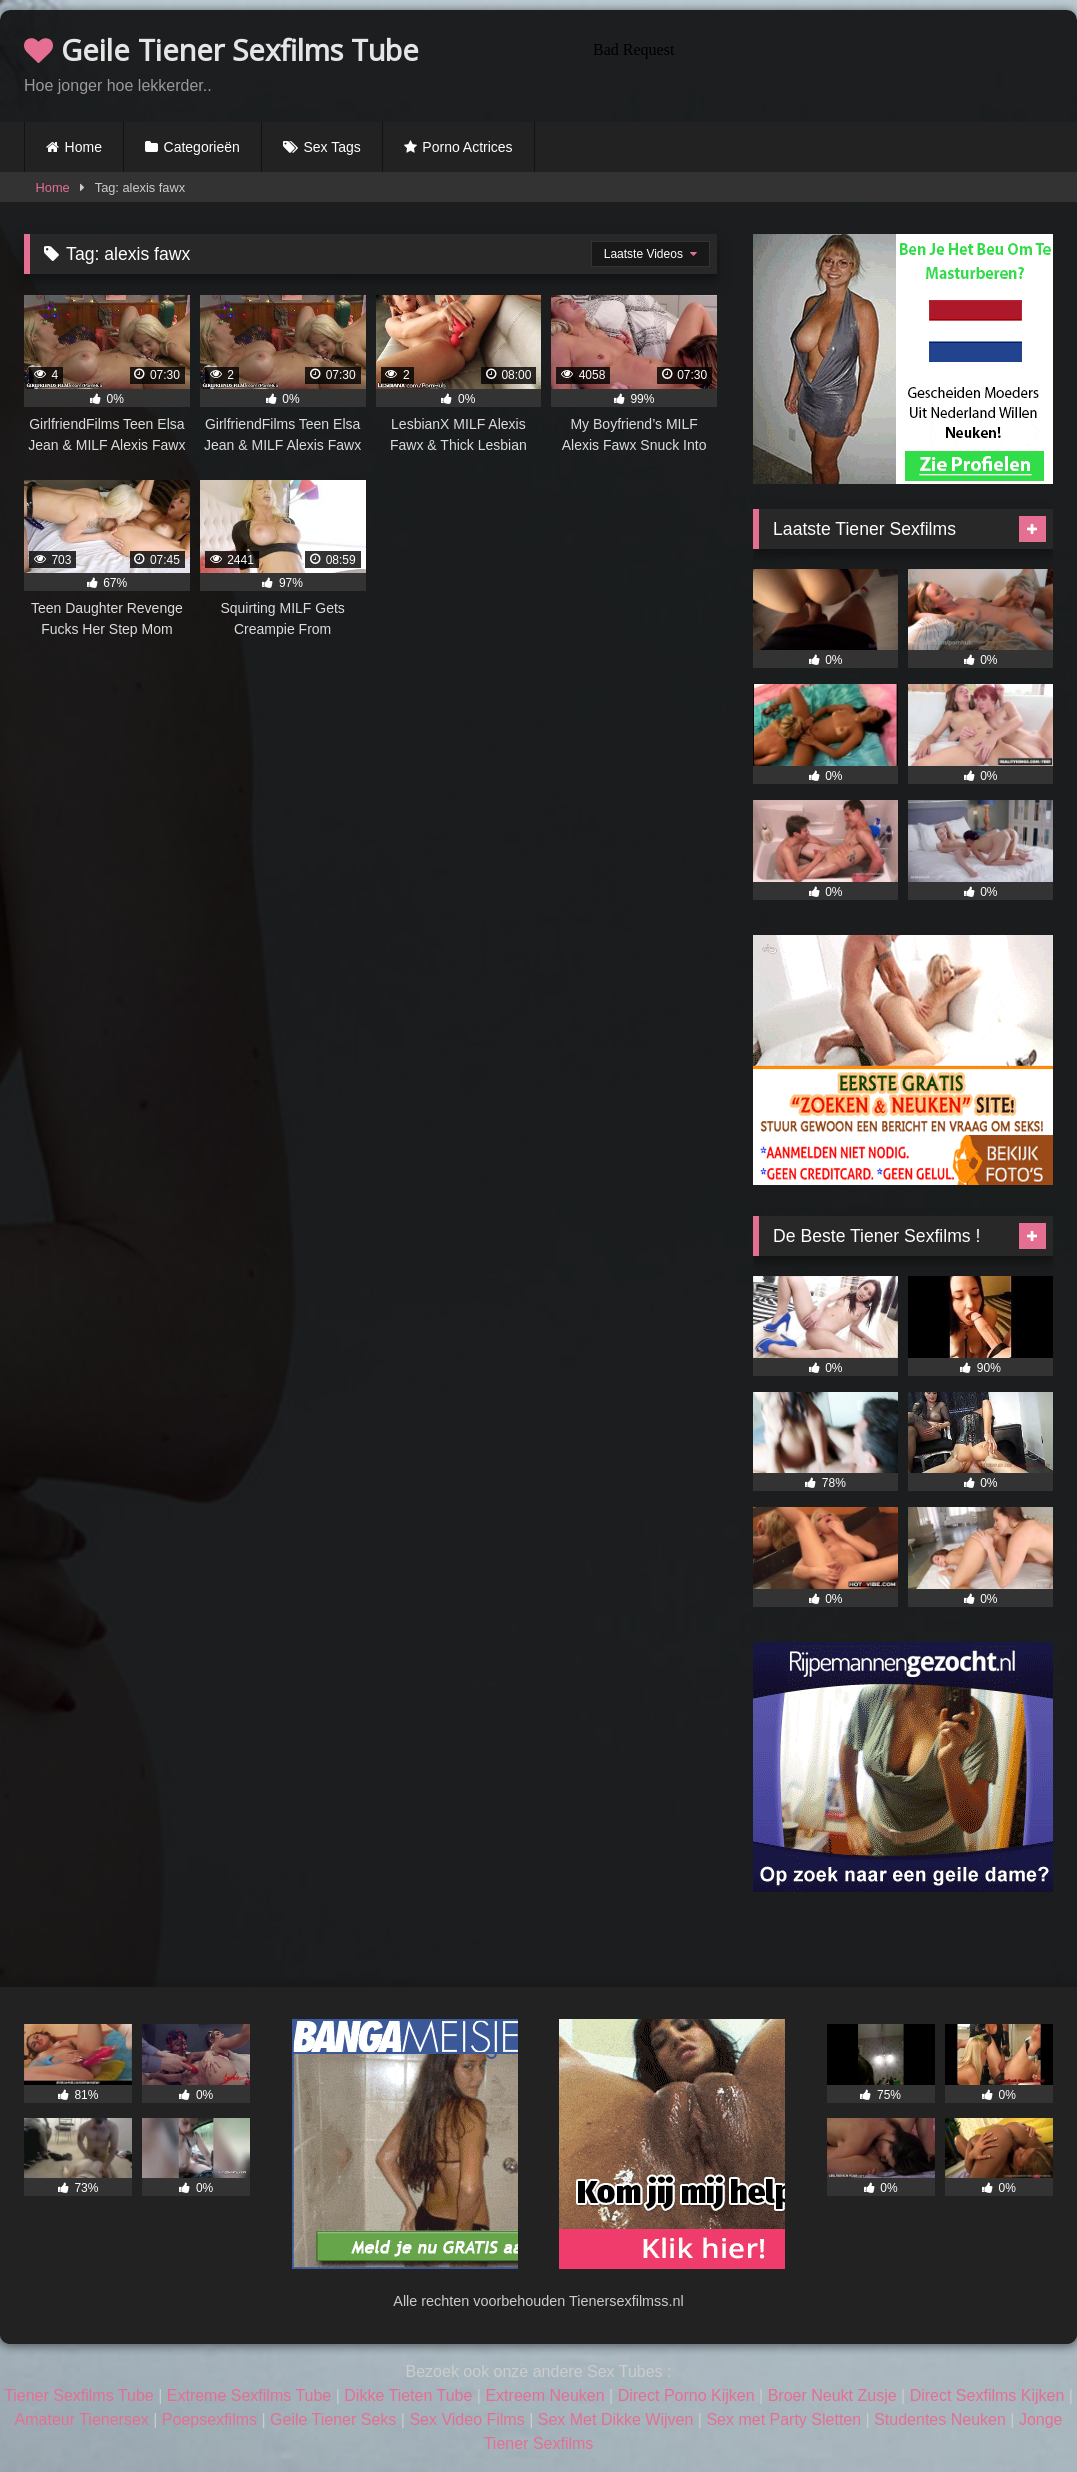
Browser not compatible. (819, 63)
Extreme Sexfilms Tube (249, 2395)
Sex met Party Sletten (783, 2419)
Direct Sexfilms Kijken (987, 2395)
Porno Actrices (467, 147)
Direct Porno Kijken (686, 2395)
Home (83, 147)
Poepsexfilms (209, 2419)
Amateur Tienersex (82, 2419)
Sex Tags (331, 147)
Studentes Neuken (940, 2419)
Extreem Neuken (544, 2395)
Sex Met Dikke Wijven (616, 2419)
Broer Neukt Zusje (832, 2395)
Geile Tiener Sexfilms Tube (221, 49)
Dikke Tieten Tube (408, 2395)
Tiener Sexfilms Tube (79, 2395)
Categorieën (202, 147)
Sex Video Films (466, 2419)
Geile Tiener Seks (333, 2419)
